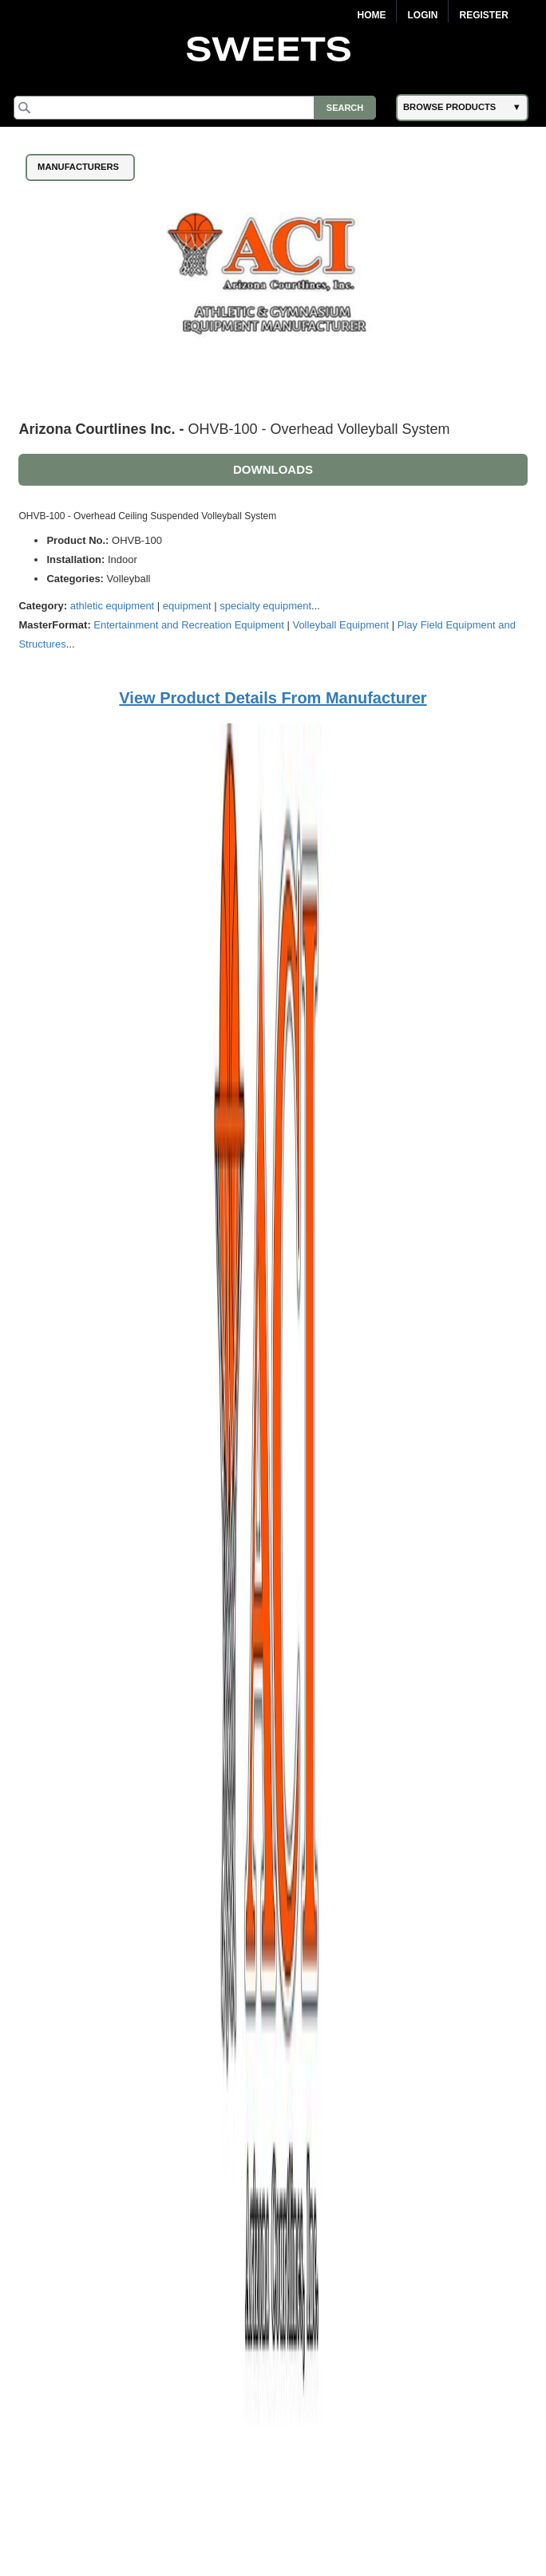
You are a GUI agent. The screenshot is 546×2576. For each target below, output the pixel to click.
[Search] (195, 108)
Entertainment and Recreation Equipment (188, 625)
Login (422, 15)
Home (371, 15)
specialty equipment (265, 606)
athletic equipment (112, 606)
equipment (187, 606)
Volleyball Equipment (340, 625)
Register (483, 15)
